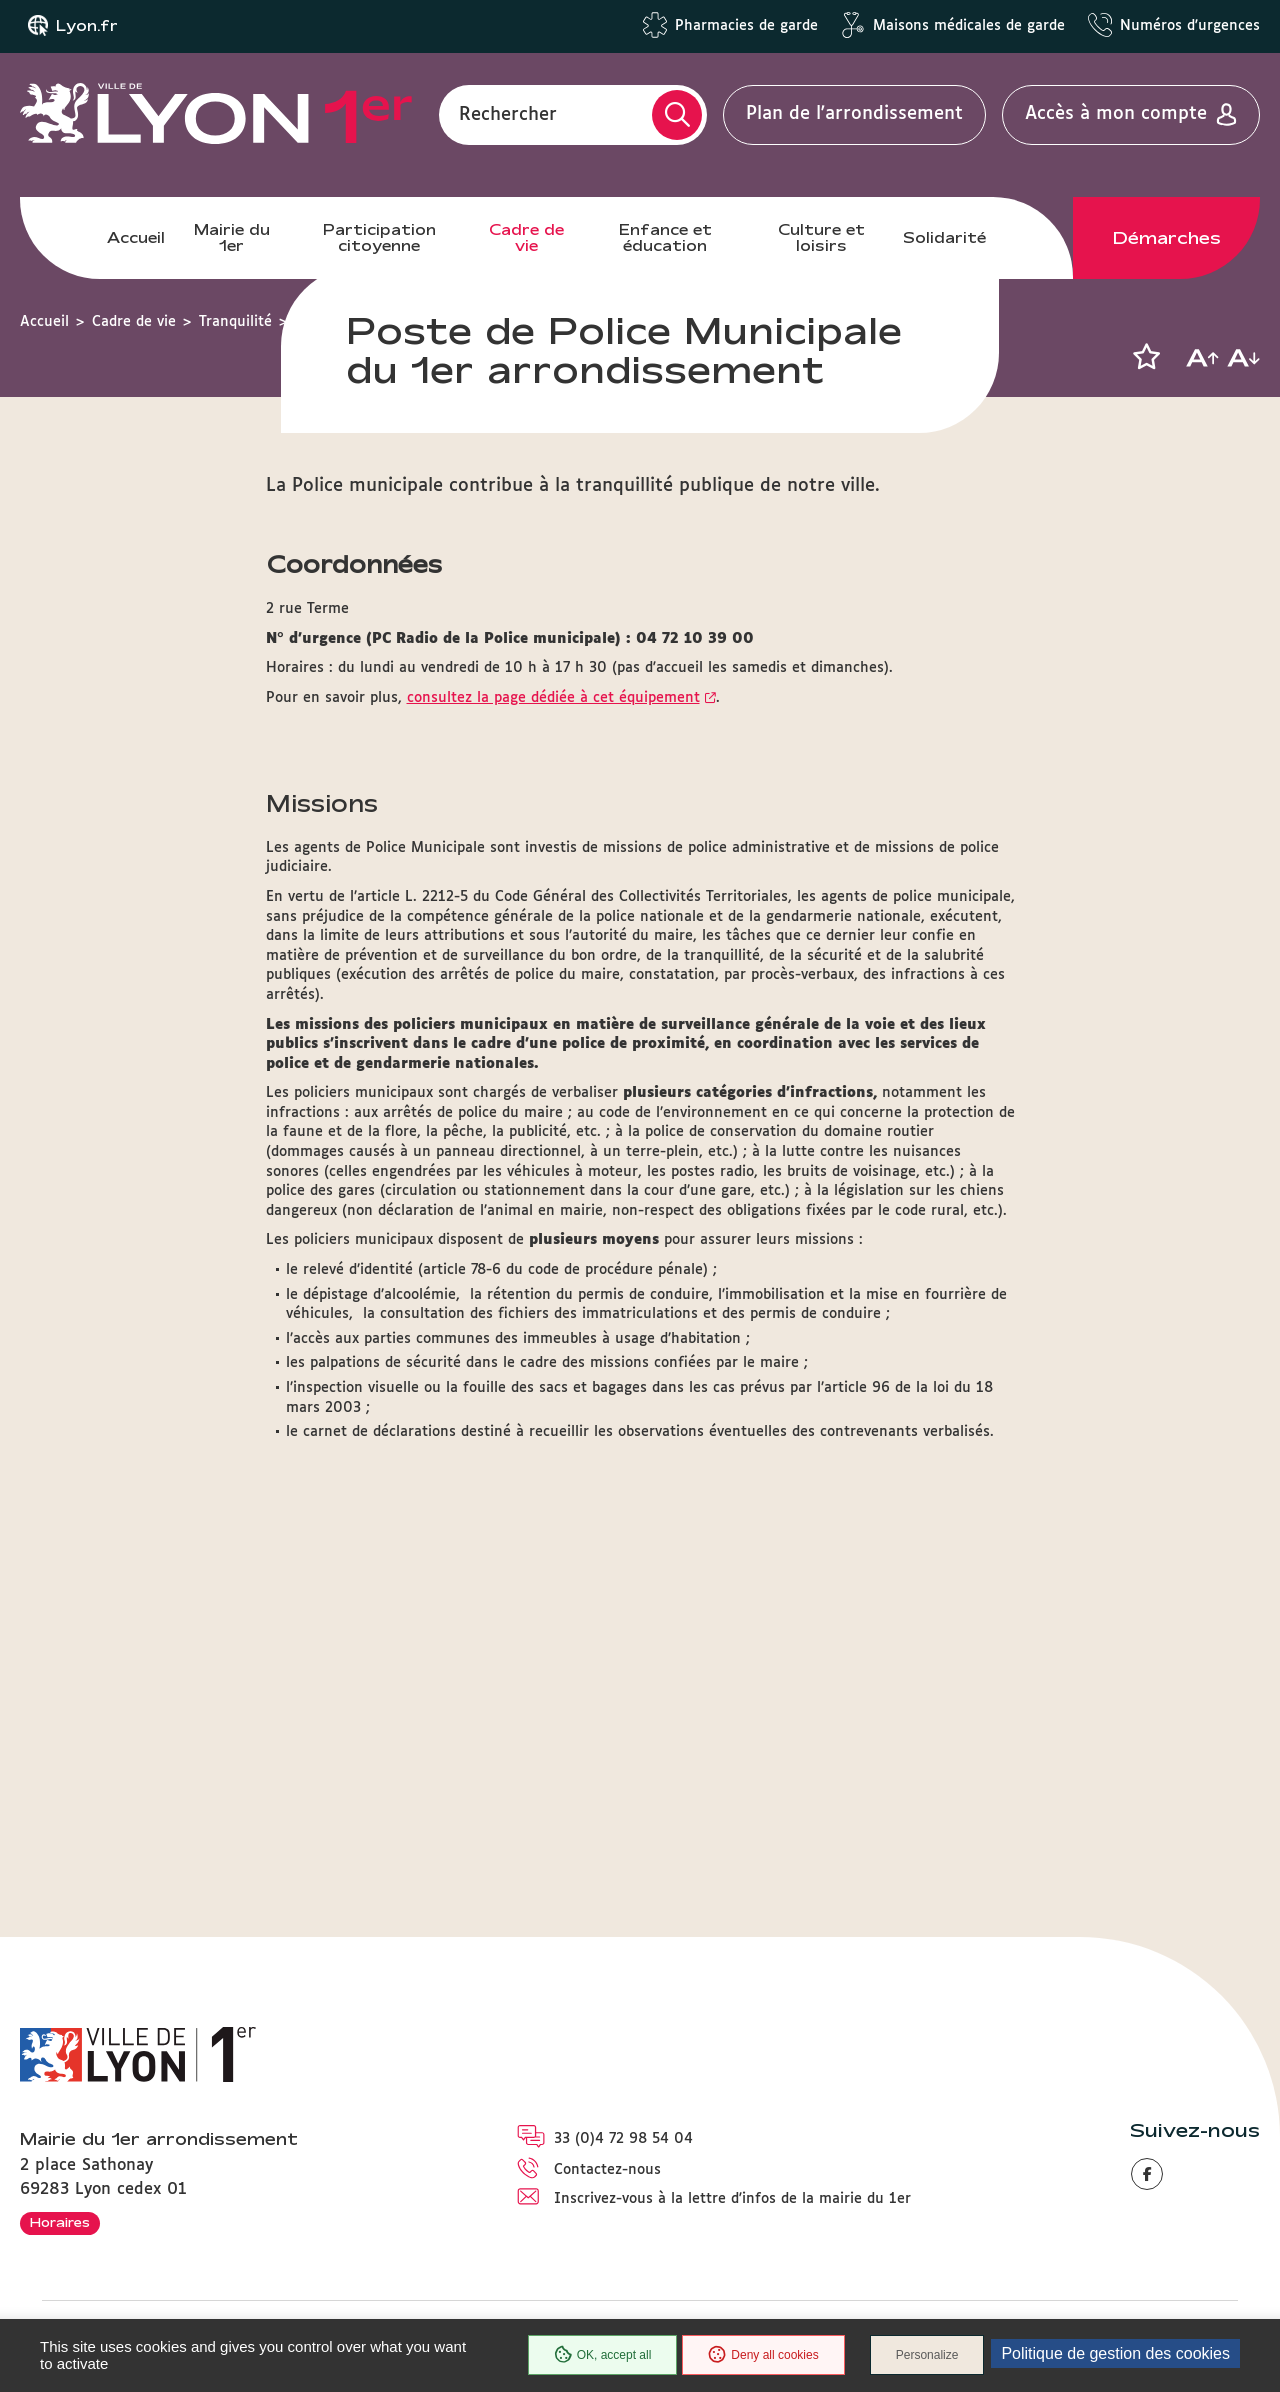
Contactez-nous (607, 2170)
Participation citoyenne (379, 237)
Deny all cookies (763, 2355)
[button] (1146, 357)
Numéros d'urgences (1190, 26)
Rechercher (508, 114)
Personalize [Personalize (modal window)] (927, 2355)
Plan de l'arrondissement (854, 114)
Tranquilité (235, 322)
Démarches (1167, 238)
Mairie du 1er (232, 237)
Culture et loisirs (821, 237)
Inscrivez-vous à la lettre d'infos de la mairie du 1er (732, 2199)
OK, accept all (603, 2355)
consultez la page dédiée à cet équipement (553, 1092)
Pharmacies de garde (746, 26)
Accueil (136, 237)
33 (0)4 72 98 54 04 (623, 2139)
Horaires (60, 2222)
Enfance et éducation (665, 237)
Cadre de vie (526, 237)
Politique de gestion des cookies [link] (1115, 2353)
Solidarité (944, 237)
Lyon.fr (87, 26)
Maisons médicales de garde (969, 26)
